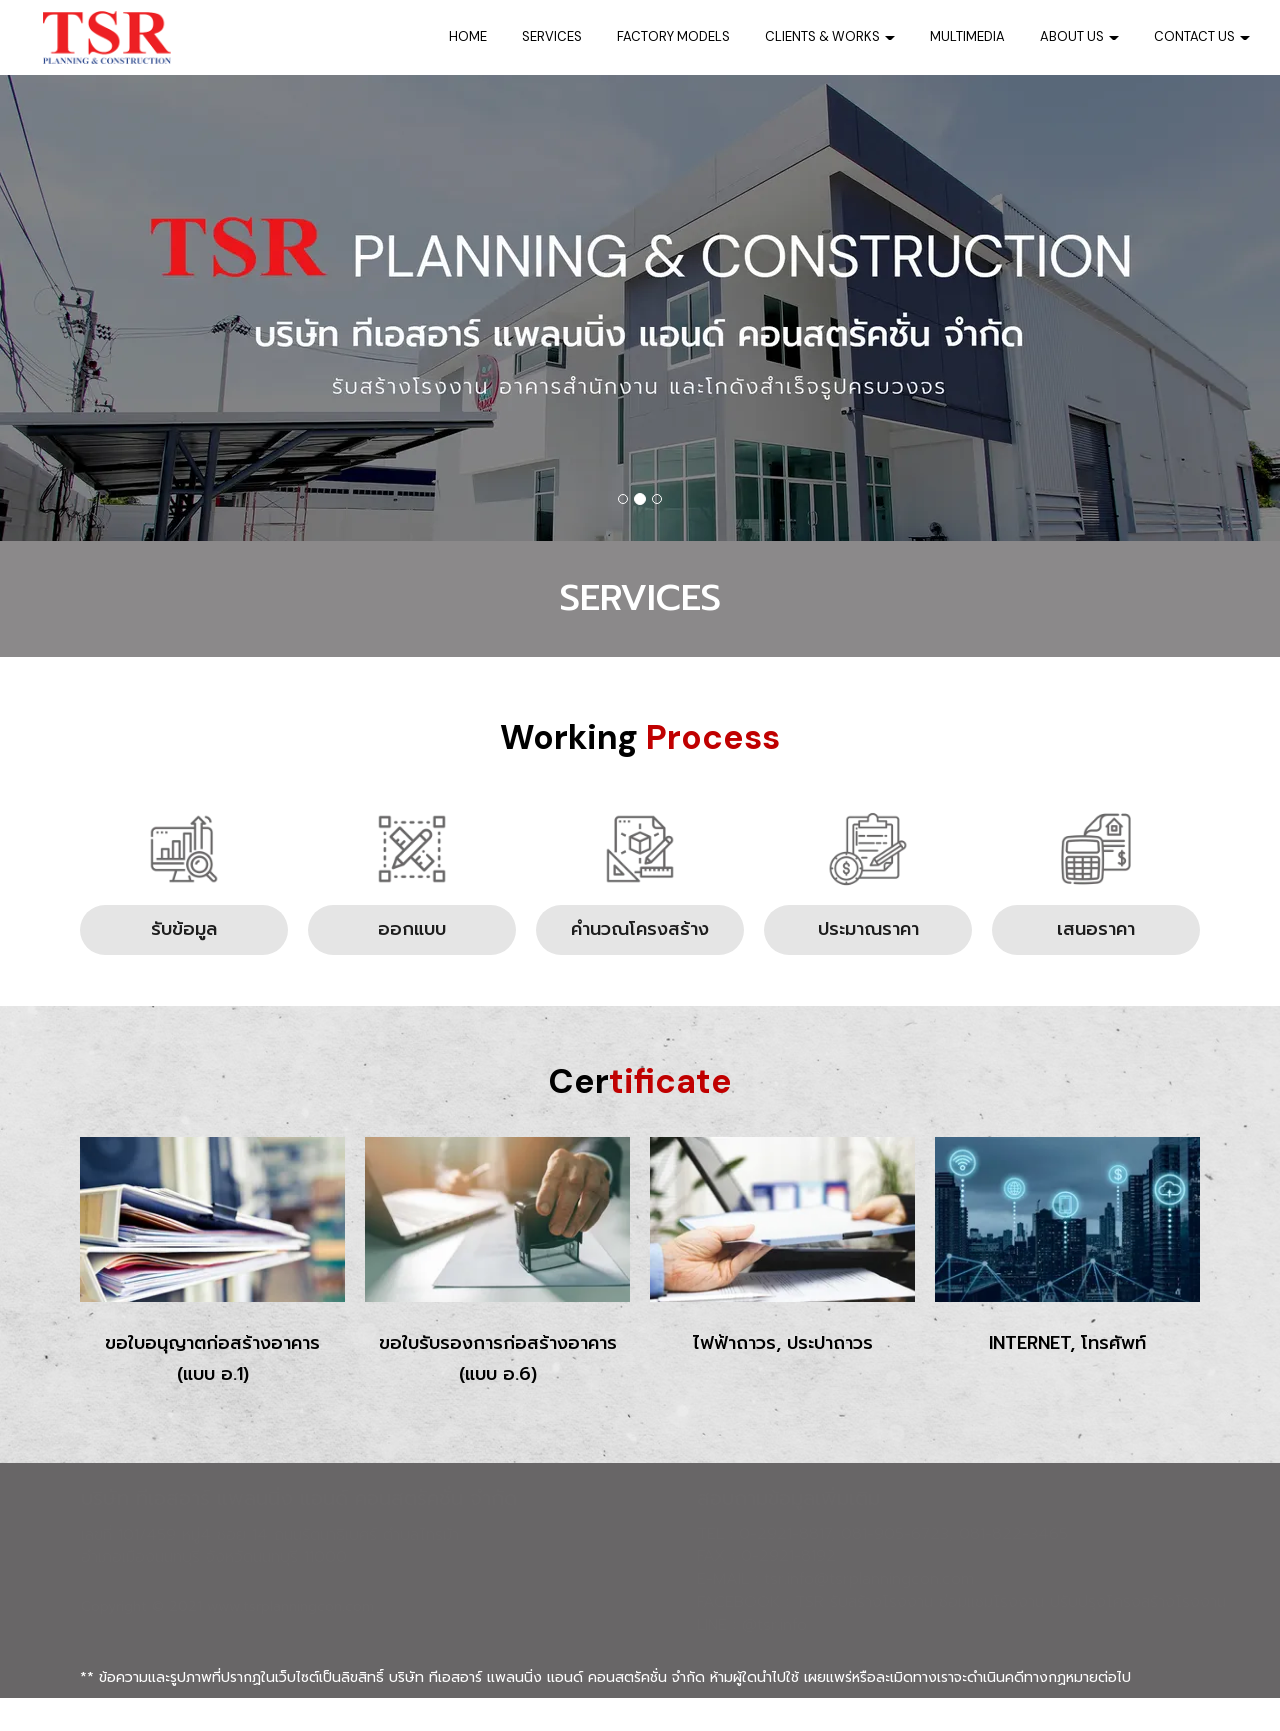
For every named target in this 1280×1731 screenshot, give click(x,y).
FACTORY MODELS (673, 36)
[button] (96, 308)
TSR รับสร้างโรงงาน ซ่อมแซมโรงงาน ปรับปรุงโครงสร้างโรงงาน (1010, 1636)
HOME (468, 36)
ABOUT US (1079, 36)
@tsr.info (774, 1659)
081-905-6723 (895, 1567)
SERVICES (552, 36)
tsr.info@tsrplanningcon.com (869, 1613)
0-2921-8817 (785, 1567)
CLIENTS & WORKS (830, 36)
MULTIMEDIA (967, 36)
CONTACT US (1202, 36)
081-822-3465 (1013, 1567)
